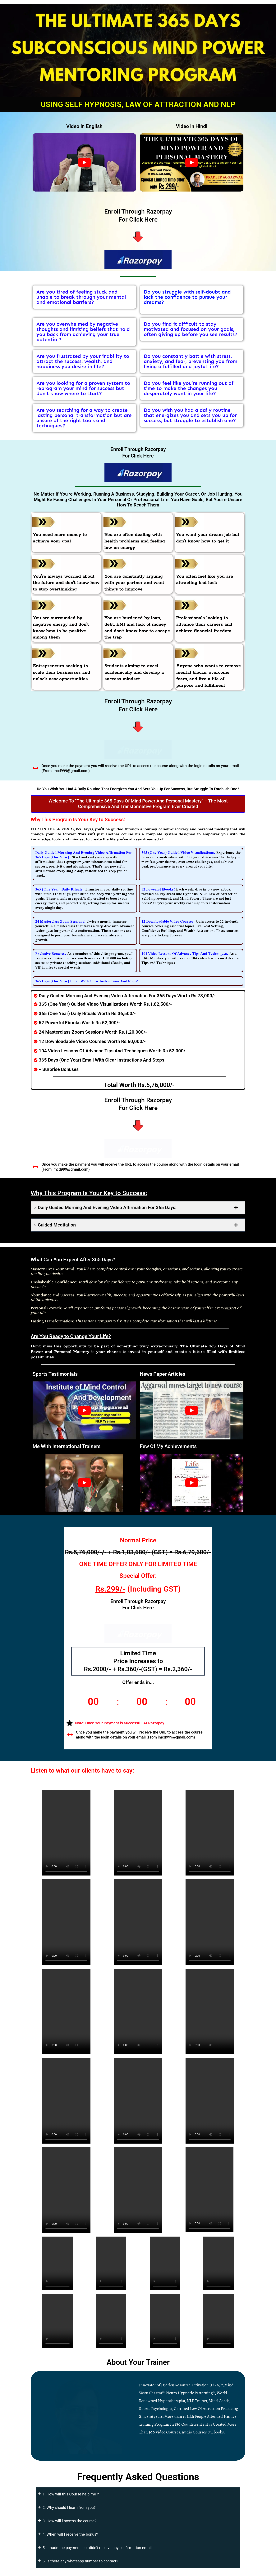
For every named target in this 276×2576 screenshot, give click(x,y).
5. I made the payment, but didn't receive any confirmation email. (98, 2571)
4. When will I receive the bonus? (70, 2558)
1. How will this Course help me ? (71, 2518)
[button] (138, 2518)
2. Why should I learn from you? (69, 2531)
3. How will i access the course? (69, 2545)
